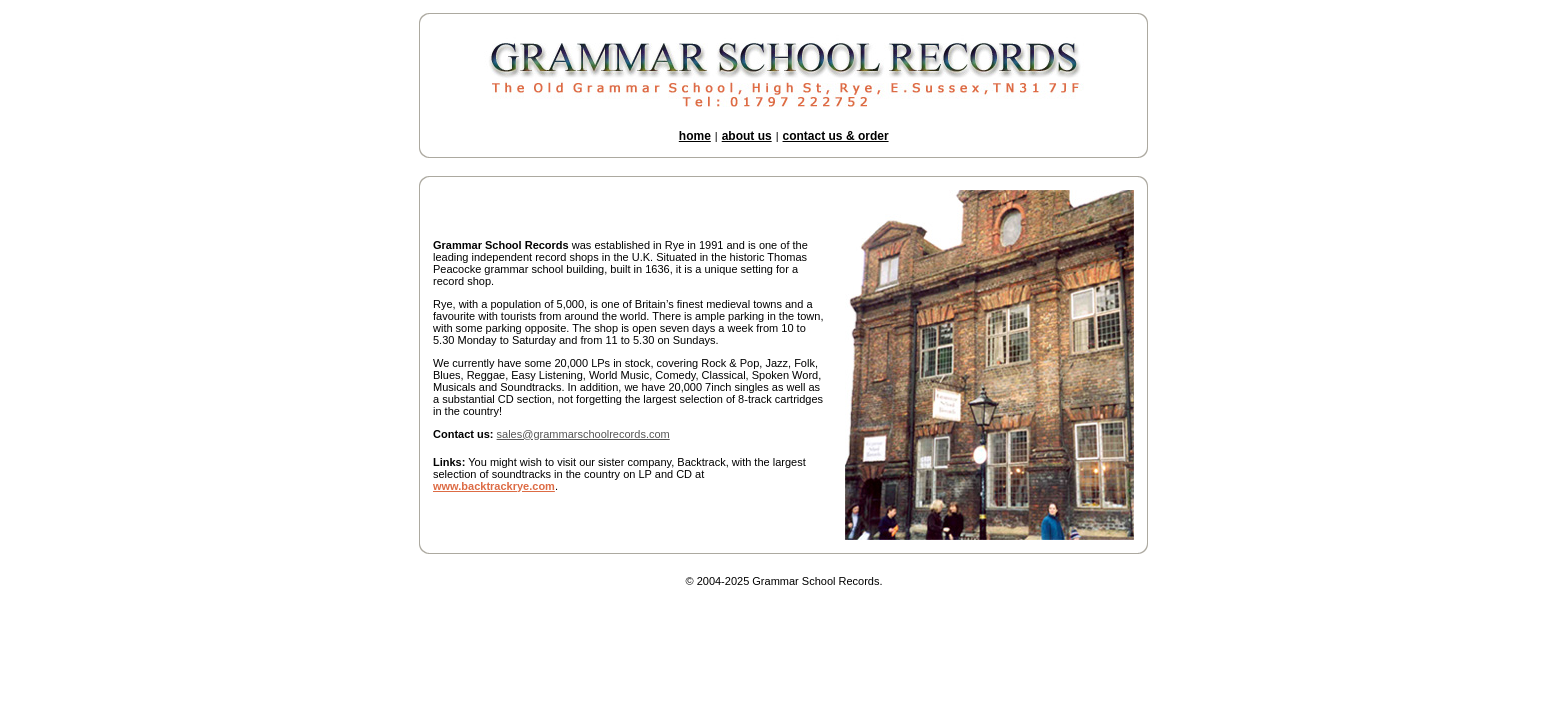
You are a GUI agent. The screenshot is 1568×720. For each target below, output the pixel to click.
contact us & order (836, 136)
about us (747, 136)
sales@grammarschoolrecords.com (583, 434)
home (695, 136)
